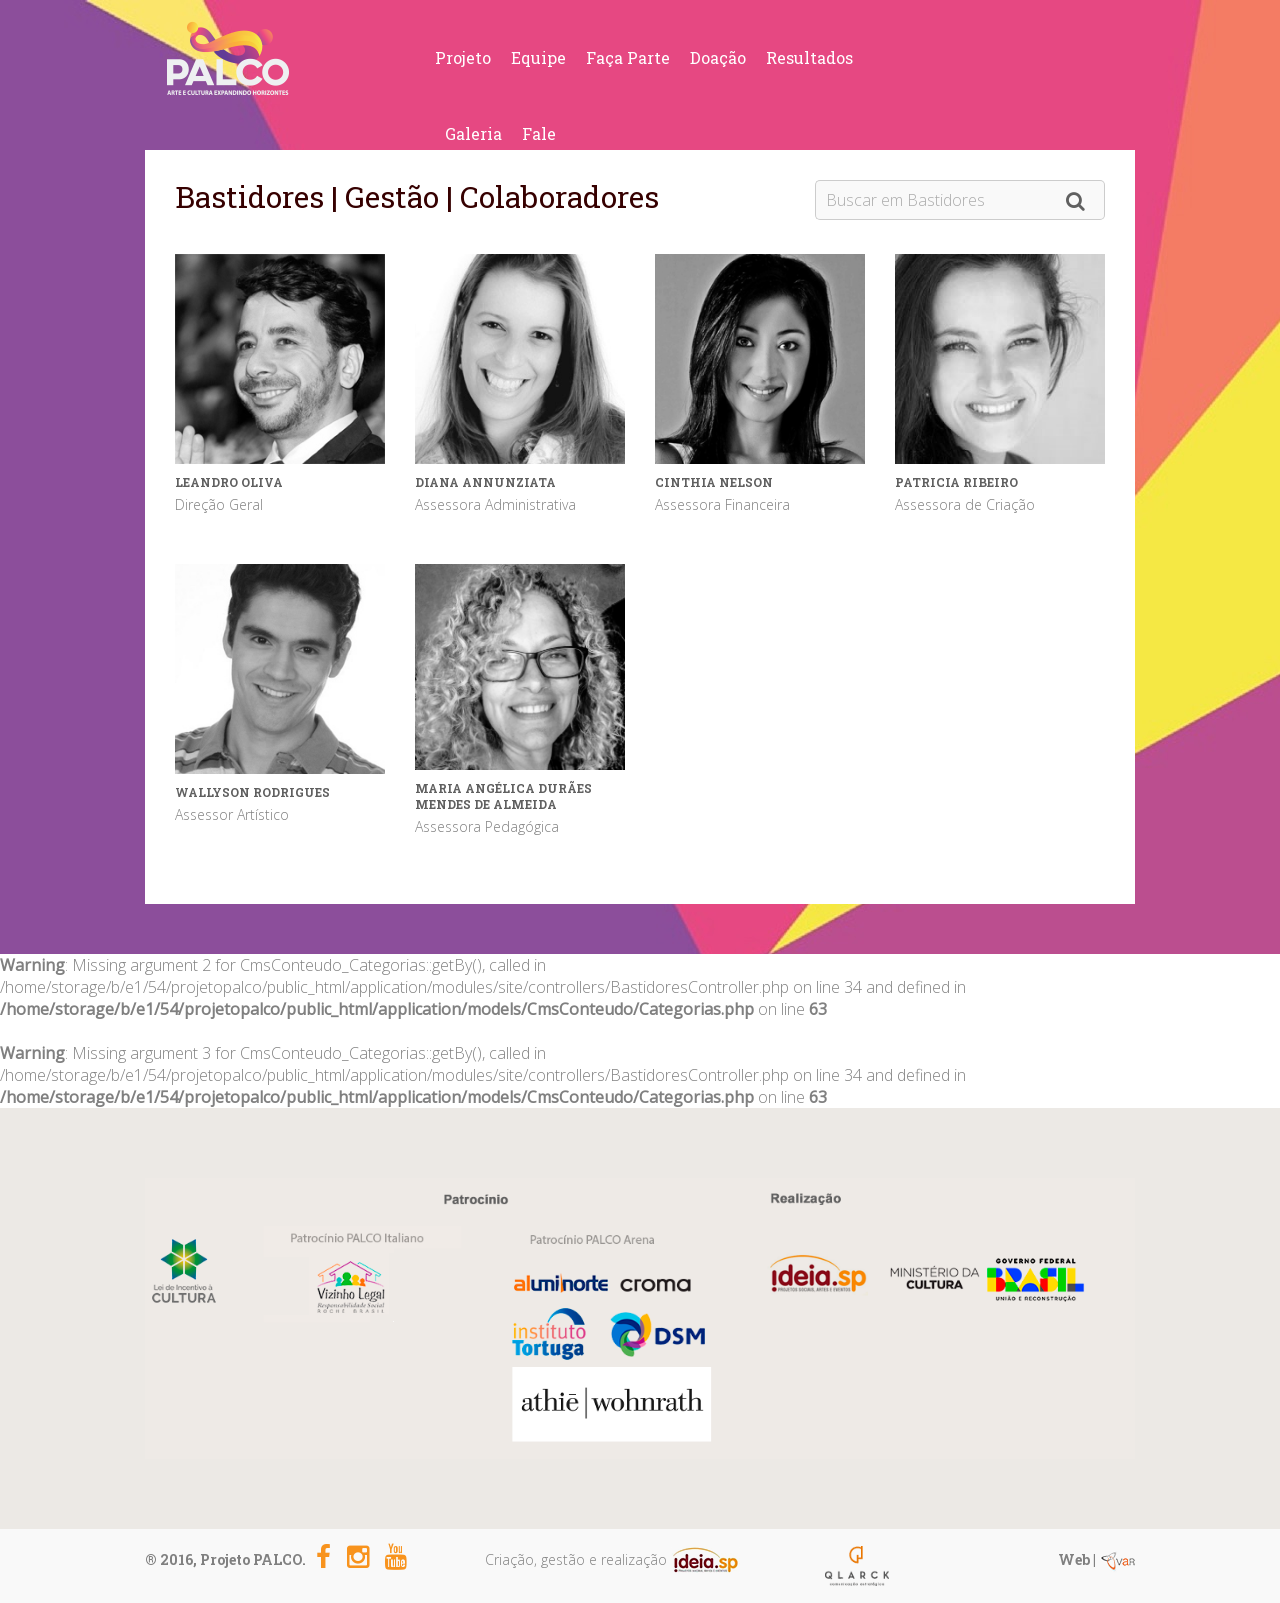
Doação (718, 57)
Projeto (463, 57)
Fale (539, 133)
